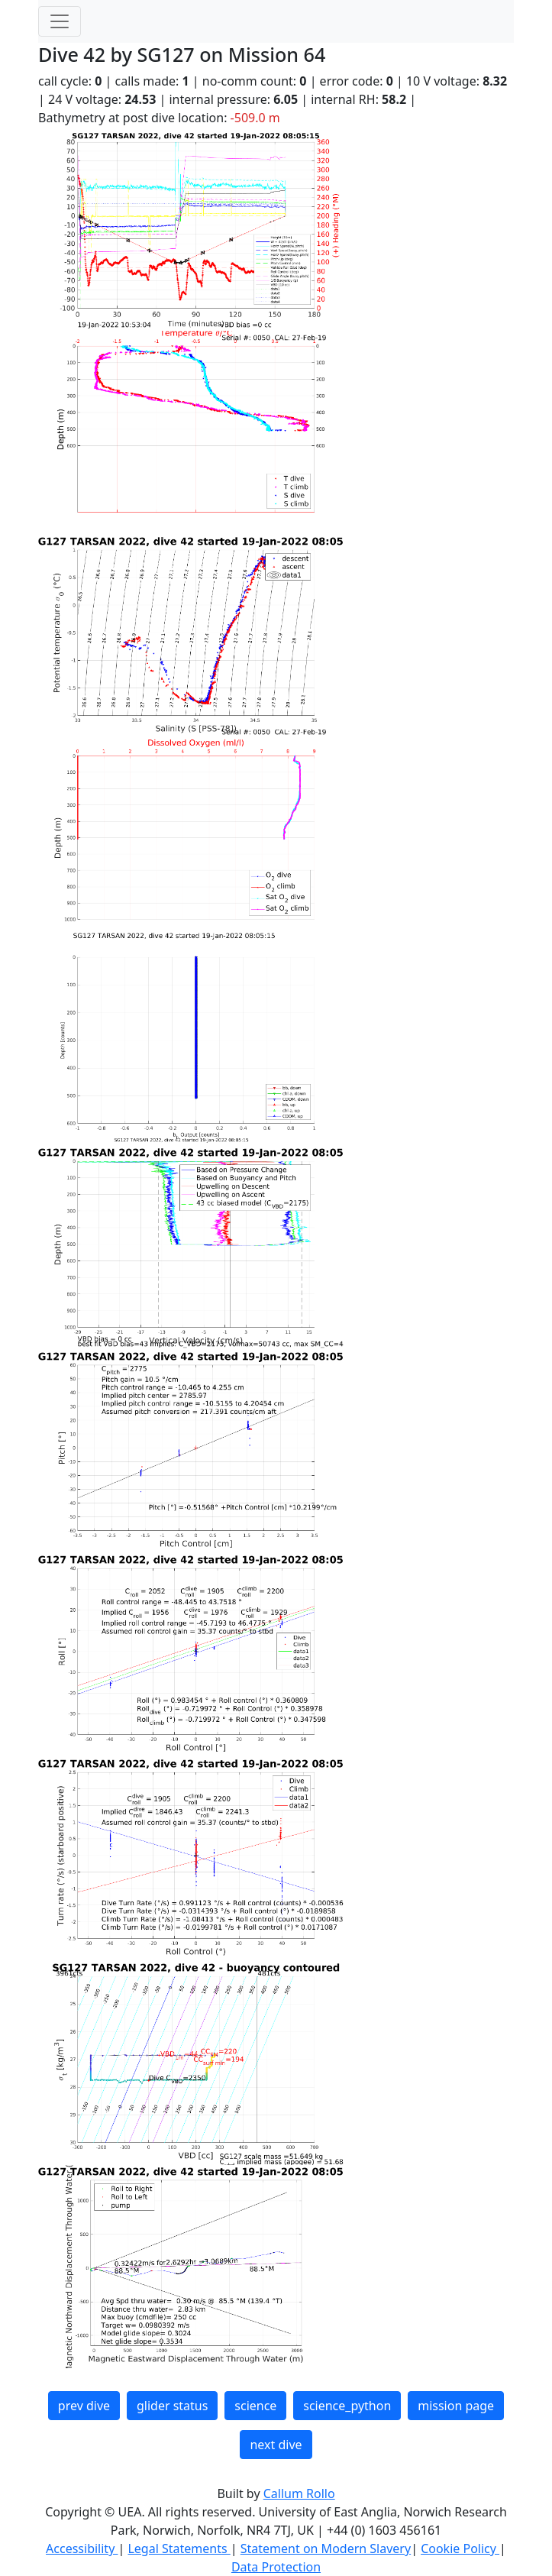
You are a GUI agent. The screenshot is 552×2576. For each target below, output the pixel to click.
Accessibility (82, 2548)
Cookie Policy (460, 2548)
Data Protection (276, 2566)
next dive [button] (276, 2444)
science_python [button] (347, 2405)
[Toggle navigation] (59, 21)
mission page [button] (456, 2405)
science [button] (255, 2405)
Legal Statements (179, 2548)
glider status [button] (172, 2405)
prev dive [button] (84, 2405)
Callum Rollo (299, 2493)
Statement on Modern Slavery (325, 2548)
